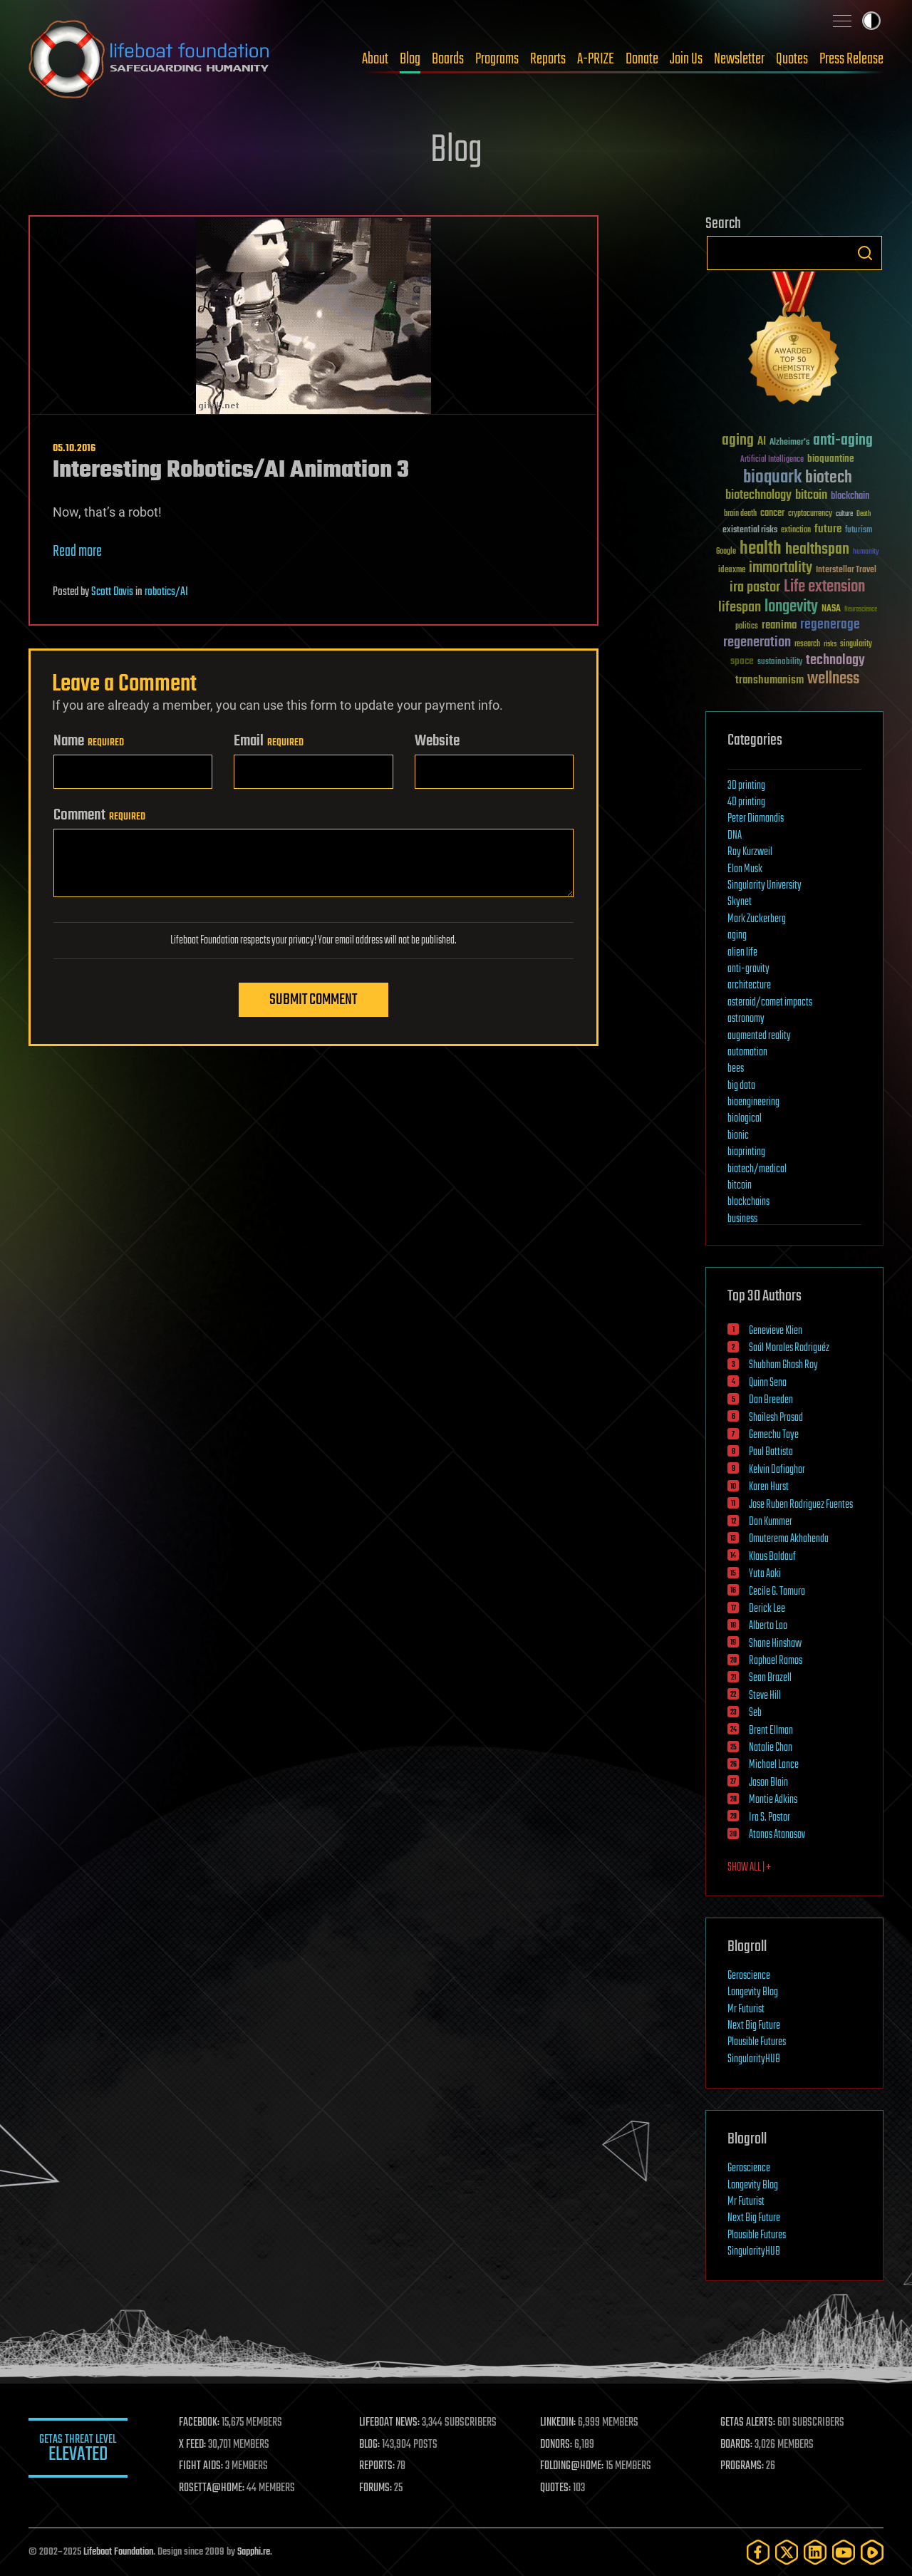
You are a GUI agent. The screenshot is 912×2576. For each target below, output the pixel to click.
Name (88, 741)
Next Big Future (753, 2026)
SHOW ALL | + (749, 1867)
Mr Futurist (746, 2009)
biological (744, 1118)
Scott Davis (112, 592)
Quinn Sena (768, 1383)
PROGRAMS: (743, 2466)
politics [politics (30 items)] (746, 626)
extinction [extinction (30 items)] (796, 530)
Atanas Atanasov (777, 1835)
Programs (497, 59)
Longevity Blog (752, 1992)
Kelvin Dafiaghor (777, 1470)
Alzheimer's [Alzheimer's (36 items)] (789, 443)
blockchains (748, 1202)
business (742, 1219)
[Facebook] (758, 2552)
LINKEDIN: (558, 2423)
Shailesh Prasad (776, 1418)
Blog (410, 59)
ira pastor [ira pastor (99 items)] (755, 587)
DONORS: (557, 2445)
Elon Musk (744, 869)
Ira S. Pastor (769, 1818)
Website (437, 741)
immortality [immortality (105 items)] (780, 567)
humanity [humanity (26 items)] (866, 552)
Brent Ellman (771, 1731)
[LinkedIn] (815, 2552)
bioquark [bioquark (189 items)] (772, 477)
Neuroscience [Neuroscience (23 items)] (860, 610)
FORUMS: (376, 2488)
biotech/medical (757, 1169)
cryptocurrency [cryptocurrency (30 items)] (810, 514)
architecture (749, 985)
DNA (734, 836)
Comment (99, 815)
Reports (548, 59)
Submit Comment (313, 1000)
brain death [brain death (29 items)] (740, 514)
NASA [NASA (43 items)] (831, 609)
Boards (448, 59)
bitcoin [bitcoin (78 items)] (811, 495)
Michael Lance (774, 1765)
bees (735, 1069)
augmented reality (759, 1036)
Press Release (851, 59)
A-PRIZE (595, 59)
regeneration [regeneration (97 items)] (757, 642)
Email (269, 741)
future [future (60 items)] (827, 529)
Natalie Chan (770, 1748)
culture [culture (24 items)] (844, 514)
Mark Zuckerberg (756, 919)
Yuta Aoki (765, 1574)
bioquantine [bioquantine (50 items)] (830, 458)
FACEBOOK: (200, 2423)
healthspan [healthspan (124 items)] (817, 550)
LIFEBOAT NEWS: (390, 2423)
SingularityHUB (753, 2059)
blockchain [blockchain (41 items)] (850, 496)
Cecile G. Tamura (777, 1592)
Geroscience (748, 1976)
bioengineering (753, 1102)
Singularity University (764, 885)
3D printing (746, 786)
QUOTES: (556, 2488)
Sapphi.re (253, 2552)
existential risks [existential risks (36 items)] (749, 530)
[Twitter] (786, 2552)
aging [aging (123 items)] (738, 441)
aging (737, 935)
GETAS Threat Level (78, 2450)
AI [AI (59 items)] (761, 442)
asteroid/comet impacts (769, 1002)
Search (865, 253)
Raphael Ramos (775, 1661)
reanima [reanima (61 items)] (779, 625)
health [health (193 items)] (761, 549)
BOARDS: (737, 2445)
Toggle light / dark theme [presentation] (871, 20)
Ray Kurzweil (749, 852)
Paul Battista (771, 1452)
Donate (642, 59)
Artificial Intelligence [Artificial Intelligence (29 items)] (772, 460)
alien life (742, 952)
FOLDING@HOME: (572, 2466)
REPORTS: (377, 2466)
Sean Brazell (770, 1678)
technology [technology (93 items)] (835, 661)
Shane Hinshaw (775, 1644)
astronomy (746, 1019)
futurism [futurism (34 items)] (858, 531)
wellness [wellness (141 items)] (833, 679)
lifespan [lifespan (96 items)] (739, 607)
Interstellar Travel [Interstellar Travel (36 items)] (846, 570)
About (375, 59)
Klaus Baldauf (772, 1557)
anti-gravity (748, 969)
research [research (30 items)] (807, 644)
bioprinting (746, 1152)
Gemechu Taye (774, 1435)
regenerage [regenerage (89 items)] (830, 625)
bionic (738, 1136)
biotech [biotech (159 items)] (828, 477)
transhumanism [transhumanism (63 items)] (769, 680)
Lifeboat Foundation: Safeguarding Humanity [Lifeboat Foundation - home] (149, 59)
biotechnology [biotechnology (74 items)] (758, 495)
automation (747, 1052)
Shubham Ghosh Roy (783, 1365)
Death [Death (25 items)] (863, 514)
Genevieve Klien (775, 1331)
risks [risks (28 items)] (830, 644)
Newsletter (739, 59)
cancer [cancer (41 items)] (772, 513)
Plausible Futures (756, 2042)
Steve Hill (765, 1696)
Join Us (686, 59)
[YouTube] (843, 2552)
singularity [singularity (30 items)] (856, 644)
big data (741, 1086)
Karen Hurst (769, 1487)
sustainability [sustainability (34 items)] (779, 663)
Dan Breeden (771, 1400)
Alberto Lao (768, 1626)
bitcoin (739, 1185)
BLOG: (370, 2445)
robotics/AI (166, 592)
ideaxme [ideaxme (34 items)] (731, 571)
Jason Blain (768, 1783)
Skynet (739, 902)
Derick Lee (767, 1609)
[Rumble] (872, 2552)
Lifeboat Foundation (118, 2552)
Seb (755, 1713)
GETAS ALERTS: (748, 2423)
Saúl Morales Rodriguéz (789, 1348)
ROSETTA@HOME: (212, 2488)
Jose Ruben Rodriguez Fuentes (801, 1505)
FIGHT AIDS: (202, 2466)
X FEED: (193, 2445)
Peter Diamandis (755, 818)
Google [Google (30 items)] (726, 552)
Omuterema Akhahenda (789, 1539)
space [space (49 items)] (742, 661)
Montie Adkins (773, 1800)
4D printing (746, 802)
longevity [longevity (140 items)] (791, 607)
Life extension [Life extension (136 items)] (824, 587)
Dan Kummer (770, 1522)
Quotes (792, 59)
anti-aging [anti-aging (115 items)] (843, 441)
